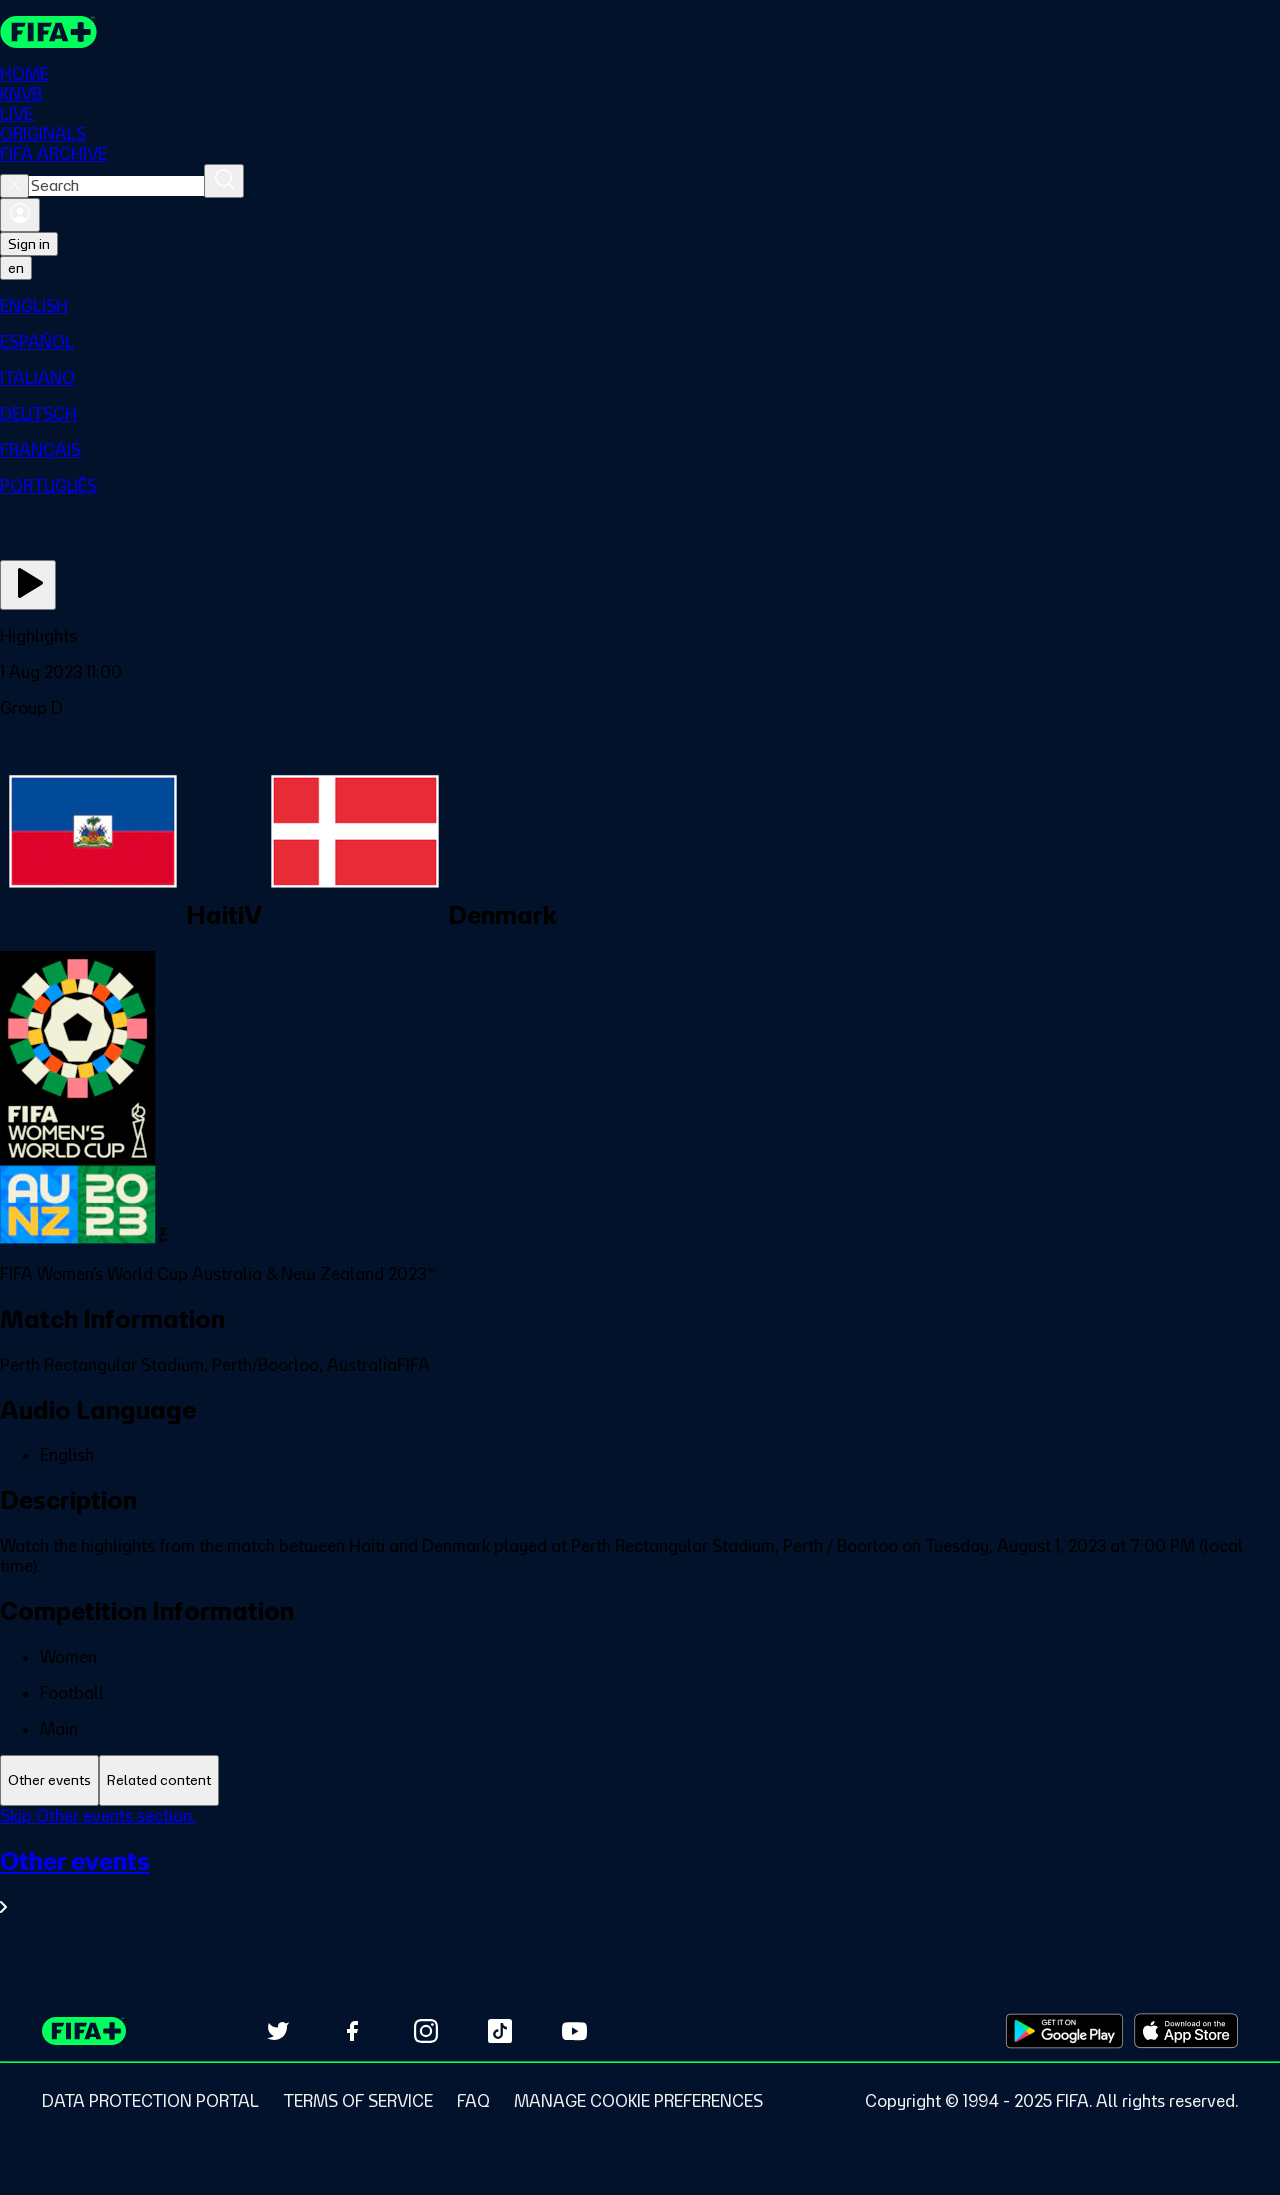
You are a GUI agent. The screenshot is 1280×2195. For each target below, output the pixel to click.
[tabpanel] (640, 1873)
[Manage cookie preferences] (638, 2101)
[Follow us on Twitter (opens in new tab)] (278, 2031)
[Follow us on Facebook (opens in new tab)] (352, 2031)
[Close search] (14, 186)
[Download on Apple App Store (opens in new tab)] (1186, 2031)
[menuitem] (640, 306)
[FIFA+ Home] (48, 32)
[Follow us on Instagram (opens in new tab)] (426, 2031)
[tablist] (640, 1780)
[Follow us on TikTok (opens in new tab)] (500, 2031)
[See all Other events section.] (640, 1881)
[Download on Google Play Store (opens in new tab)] (1064, 2031)
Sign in (29, 244)
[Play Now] (28, 585)
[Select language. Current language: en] (16, 268)
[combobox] (116, 186)
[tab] (49, 1780)
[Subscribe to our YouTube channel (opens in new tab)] (574, 2031)
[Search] (224, 181)
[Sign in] (20, 215)
